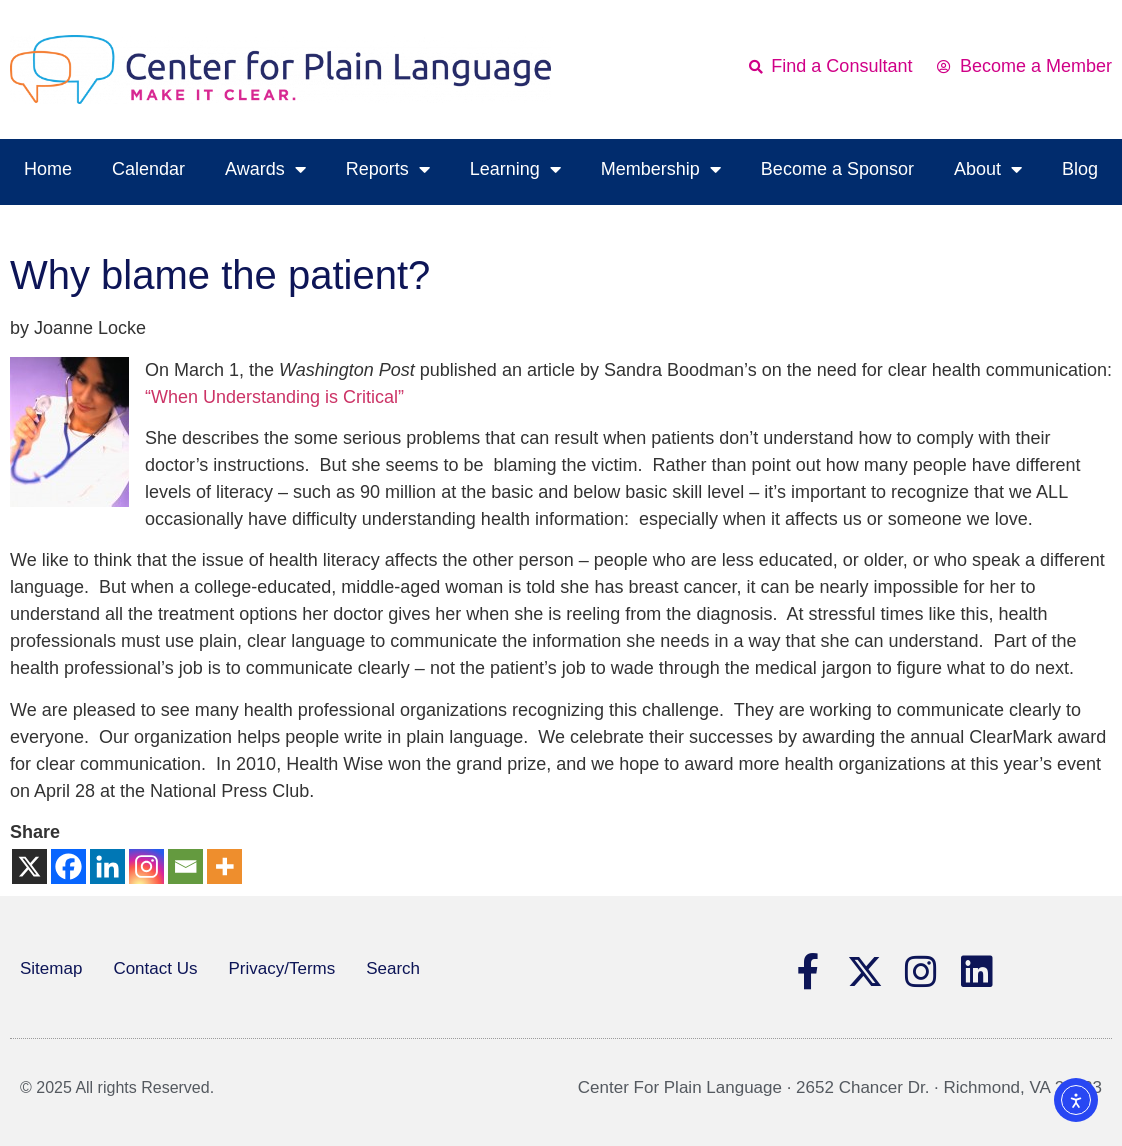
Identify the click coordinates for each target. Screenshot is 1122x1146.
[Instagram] (146, 866)
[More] (224, 866)
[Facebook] (68, 866)
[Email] (185, 866)
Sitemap (51, 968)
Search (393, 968)
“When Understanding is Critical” (274, 397)
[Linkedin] (107, 866)
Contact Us (155, 968)
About (988, 169)
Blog (1080, 169)
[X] (29, 866)
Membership (661, 169)
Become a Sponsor (837, 169)
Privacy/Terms (281, 968)
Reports (388, 169)
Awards (265, 169)
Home (48, 169)
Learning (515, 169)
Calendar (148, 169)
